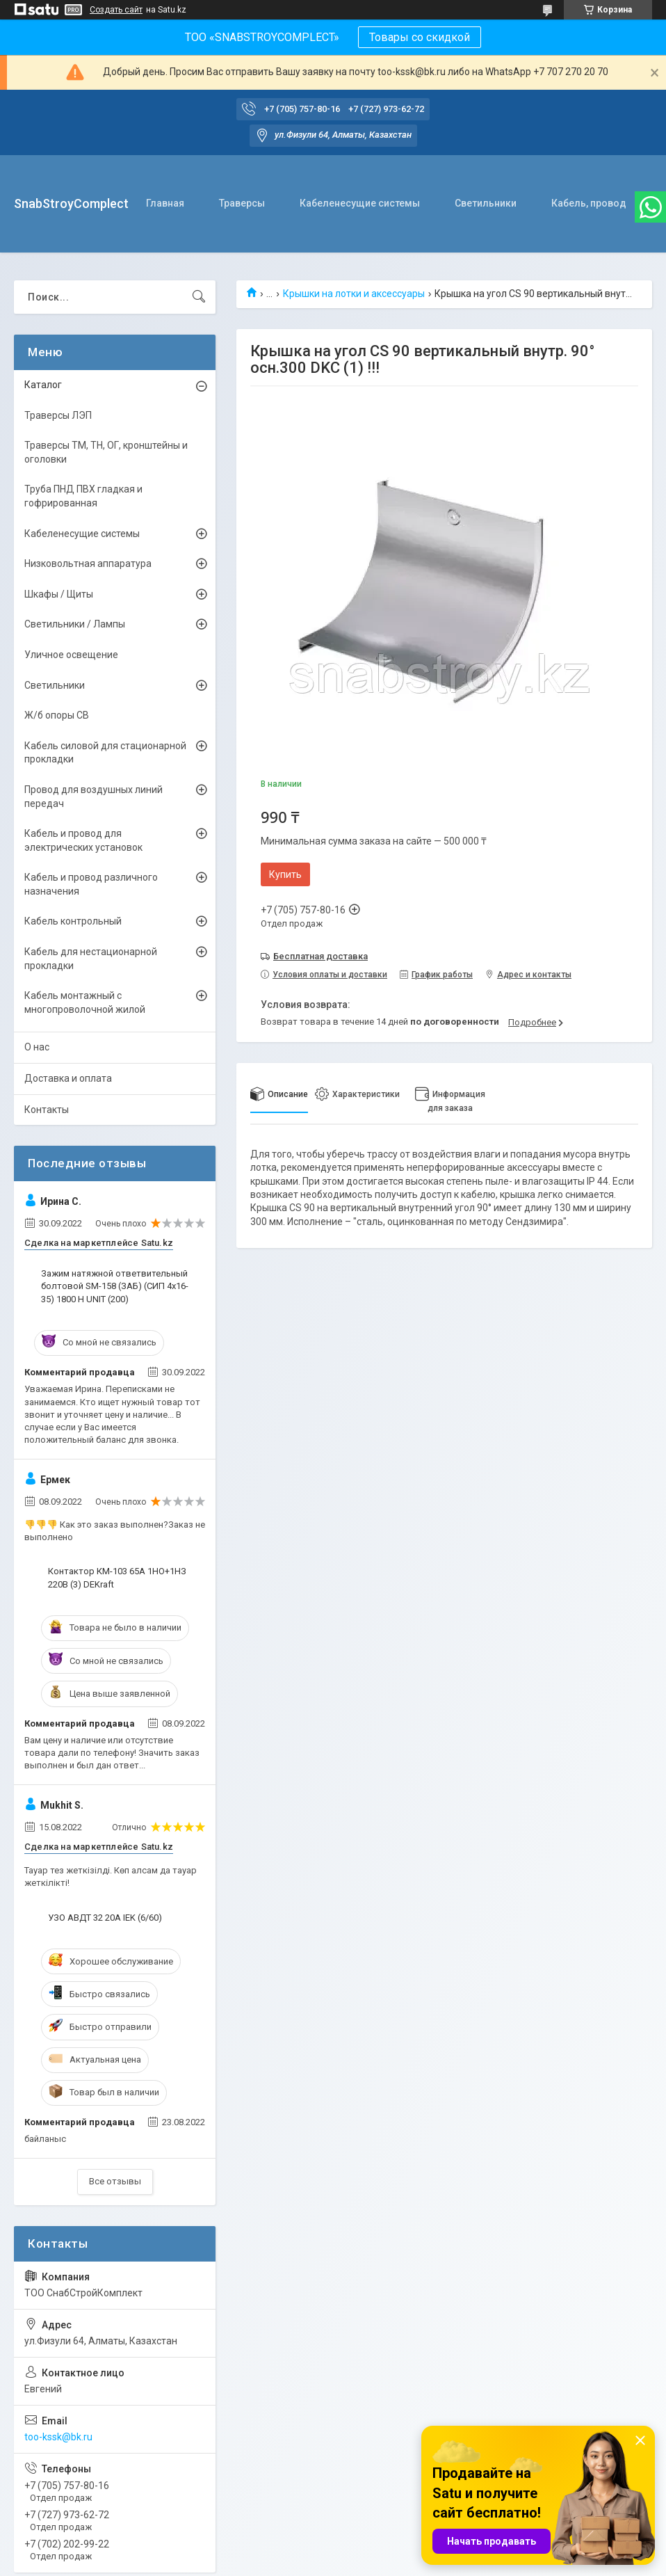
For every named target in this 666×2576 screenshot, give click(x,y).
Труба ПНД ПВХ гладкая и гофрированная (83, 496)
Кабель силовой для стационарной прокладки (105, 752)
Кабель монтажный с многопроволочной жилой (84, 1002)
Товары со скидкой (419, 37)
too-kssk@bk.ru (58, 2436)
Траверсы (242, 203)
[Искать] (199, 297)
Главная (165, 203)
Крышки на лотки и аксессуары (354, 293)
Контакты (46, 1109)
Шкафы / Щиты (58, 594)
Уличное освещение (71, 654)
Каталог (43, 384)
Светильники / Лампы (74, 624)
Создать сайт (116, 10)
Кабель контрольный (73, 921)
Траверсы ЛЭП (58, 415)
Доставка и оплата (68, 1078)
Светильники (486, 203)
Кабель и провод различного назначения (91, 884)
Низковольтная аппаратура (88, 563)
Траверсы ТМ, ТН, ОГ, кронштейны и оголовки (106, 452)
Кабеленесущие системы (360, 203)
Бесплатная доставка (320, 956)
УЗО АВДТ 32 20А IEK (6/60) (105, 1917)
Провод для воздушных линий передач (93, 796)
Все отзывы (115, 2181)
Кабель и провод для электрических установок (83, 840)
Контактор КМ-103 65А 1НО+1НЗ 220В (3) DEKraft (117, 1577)
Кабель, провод (588, 203)
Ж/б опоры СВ (56, 715)
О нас (36, 1047)
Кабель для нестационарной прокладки (90, 958)
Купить (285, 874)
